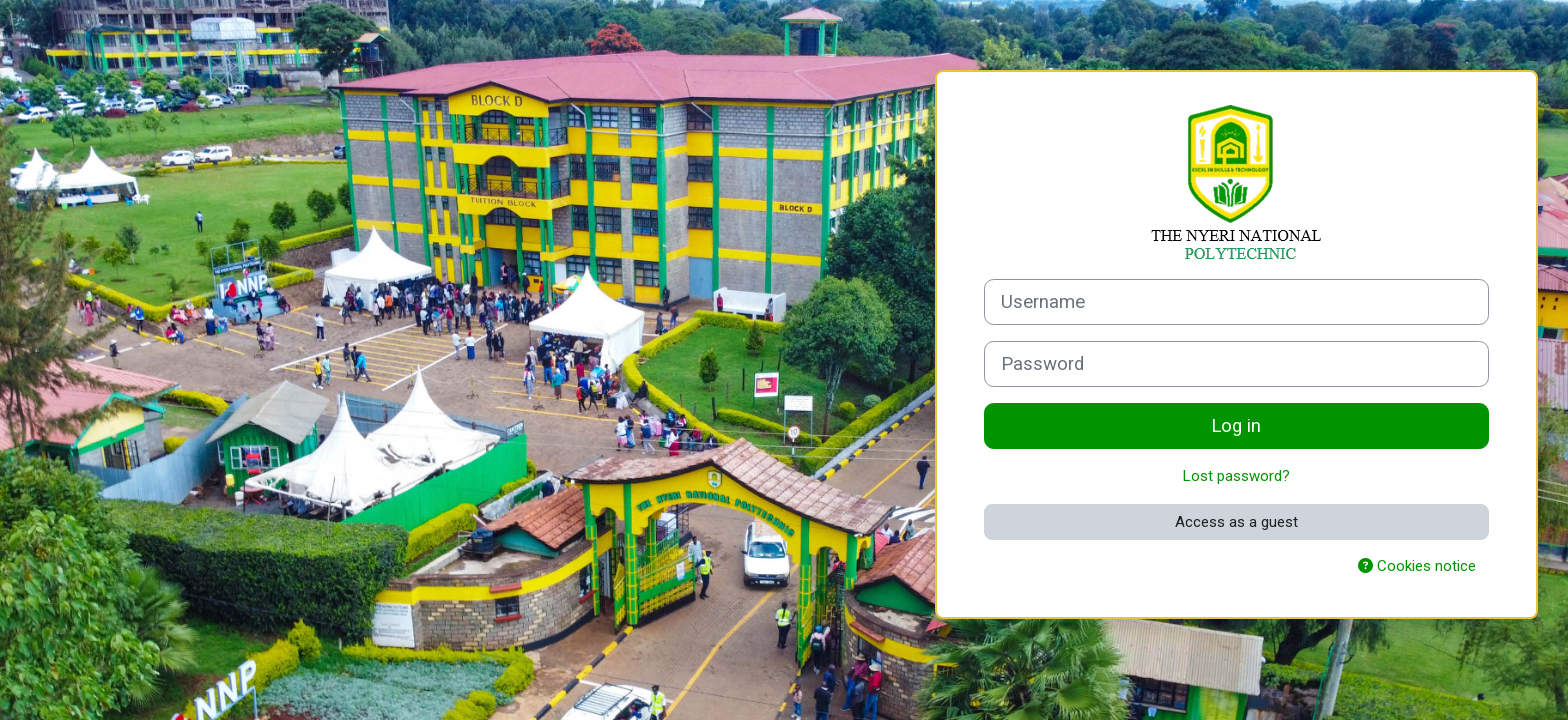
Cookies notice (1417, 566)
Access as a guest (1236, 522)
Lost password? (1236, 476)
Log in (1236, 426)
